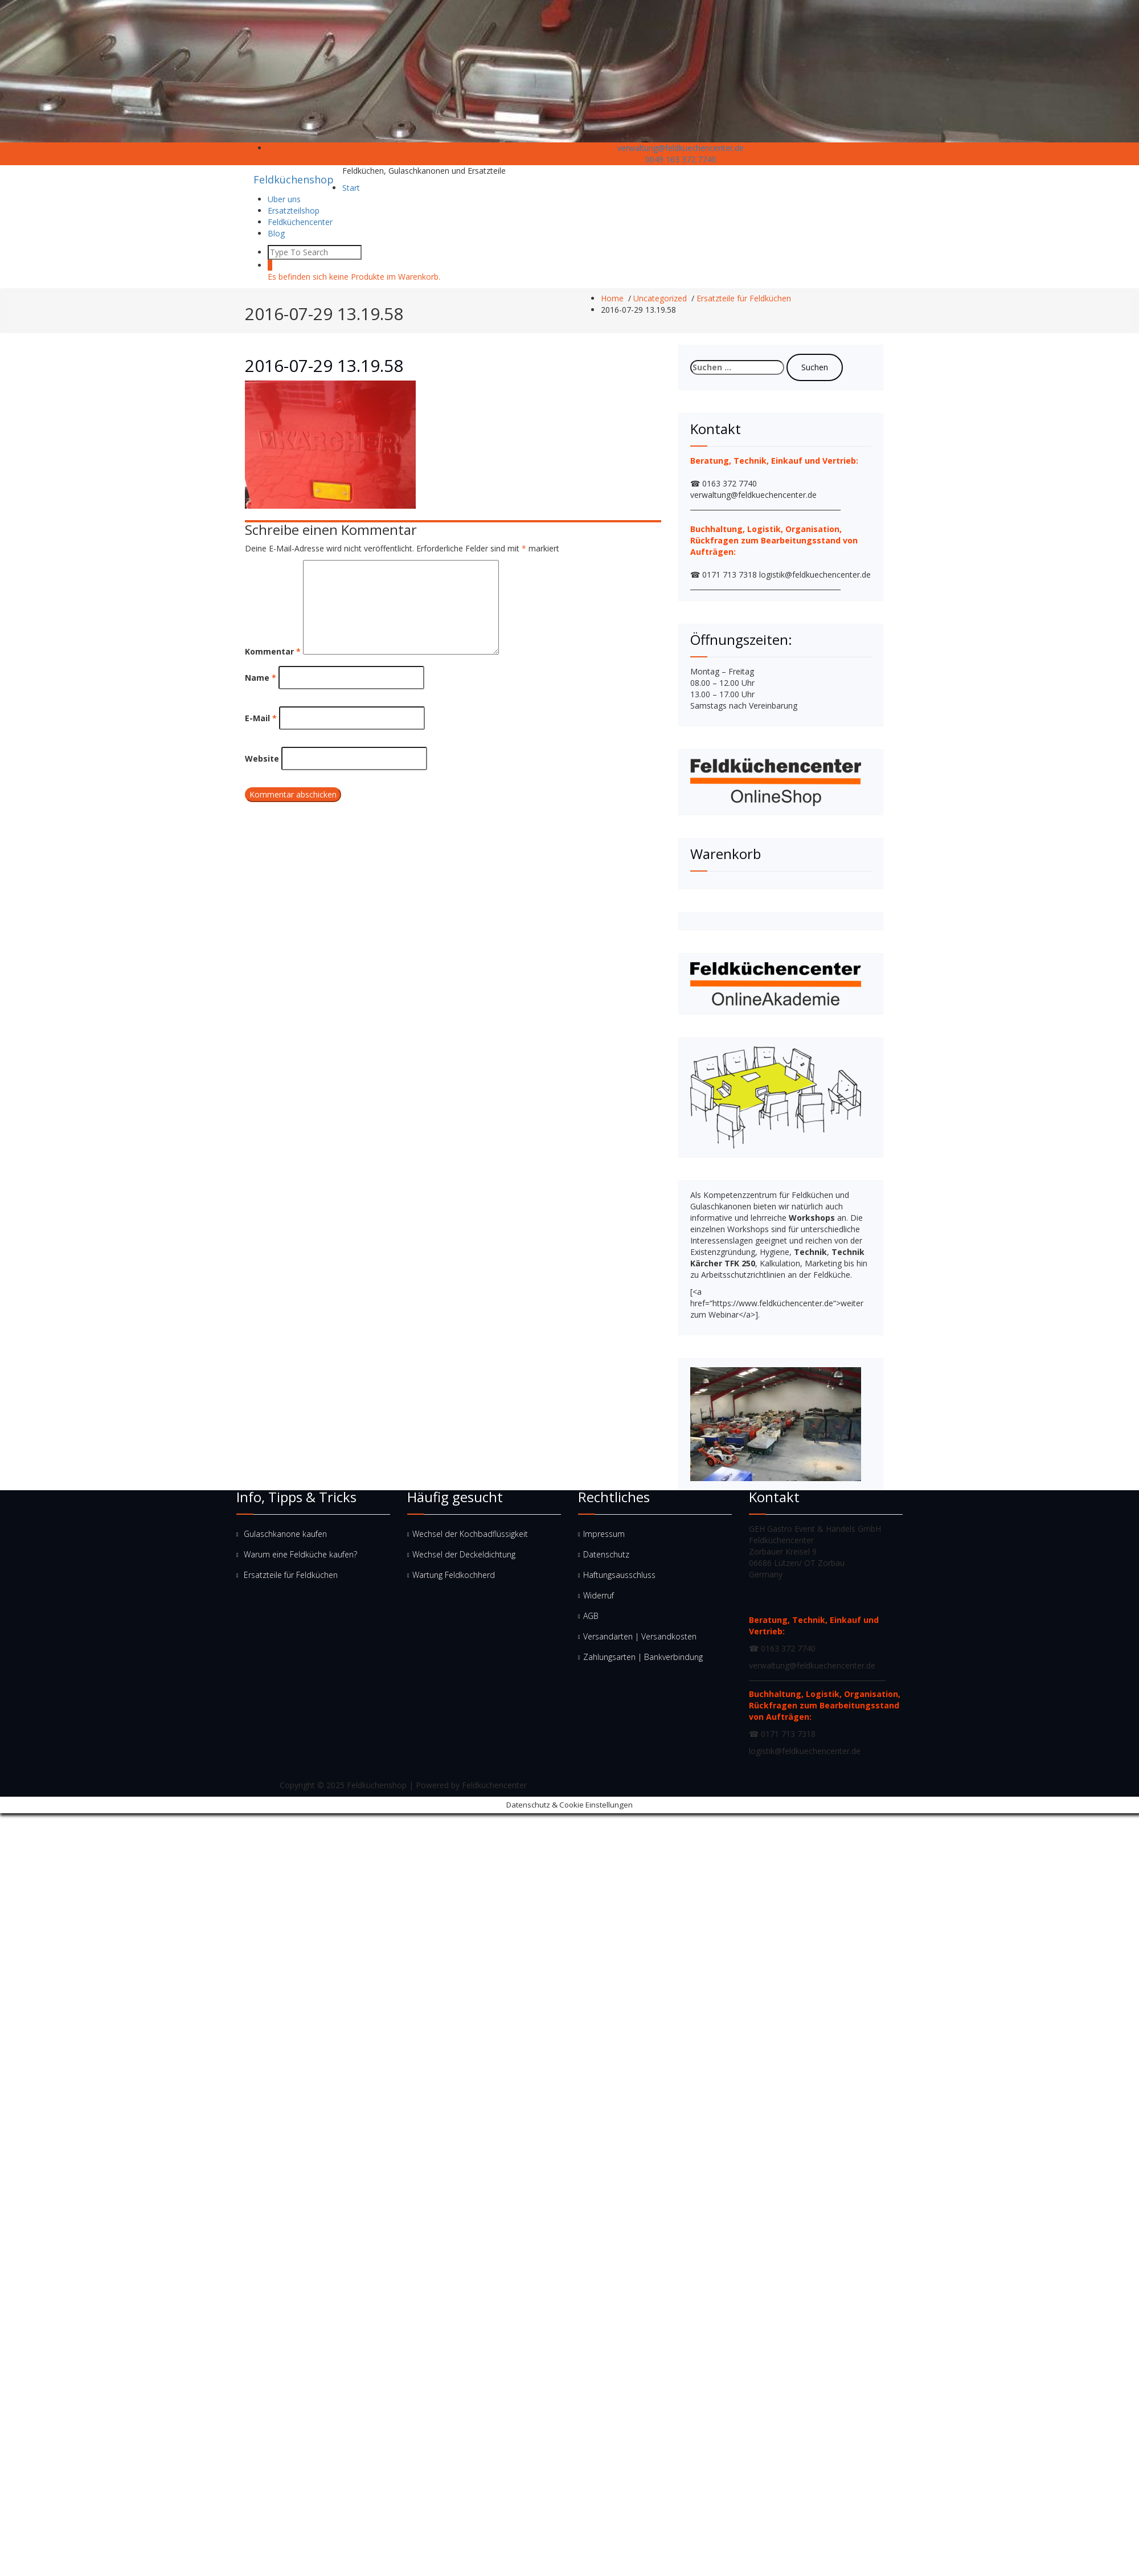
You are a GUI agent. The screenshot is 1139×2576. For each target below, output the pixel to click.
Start (351, 187)
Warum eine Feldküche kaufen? (300, 1554)
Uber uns (284, 199)
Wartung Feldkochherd (453, 1574)
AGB (591, 1615)
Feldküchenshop (293, 179)
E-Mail (261, 718)
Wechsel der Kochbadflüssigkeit (470, 1533)
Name (260, 677)
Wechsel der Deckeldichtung (463, 1554)
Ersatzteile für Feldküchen (743, 298)
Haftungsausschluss (619, 1574)
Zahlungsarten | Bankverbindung (643, 1656)
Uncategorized (660, 298)
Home (612, 298)
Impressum (604, 1533)
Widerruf (598, 1595)
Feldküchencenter (300, 221)
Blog (276, 233)
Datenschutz (606, 1554)
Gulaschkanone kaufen (285, 1533)
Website (262, 758)
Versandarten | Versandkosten (639, 1636)
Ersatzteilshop (293, 210)
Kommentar (273, 651)
